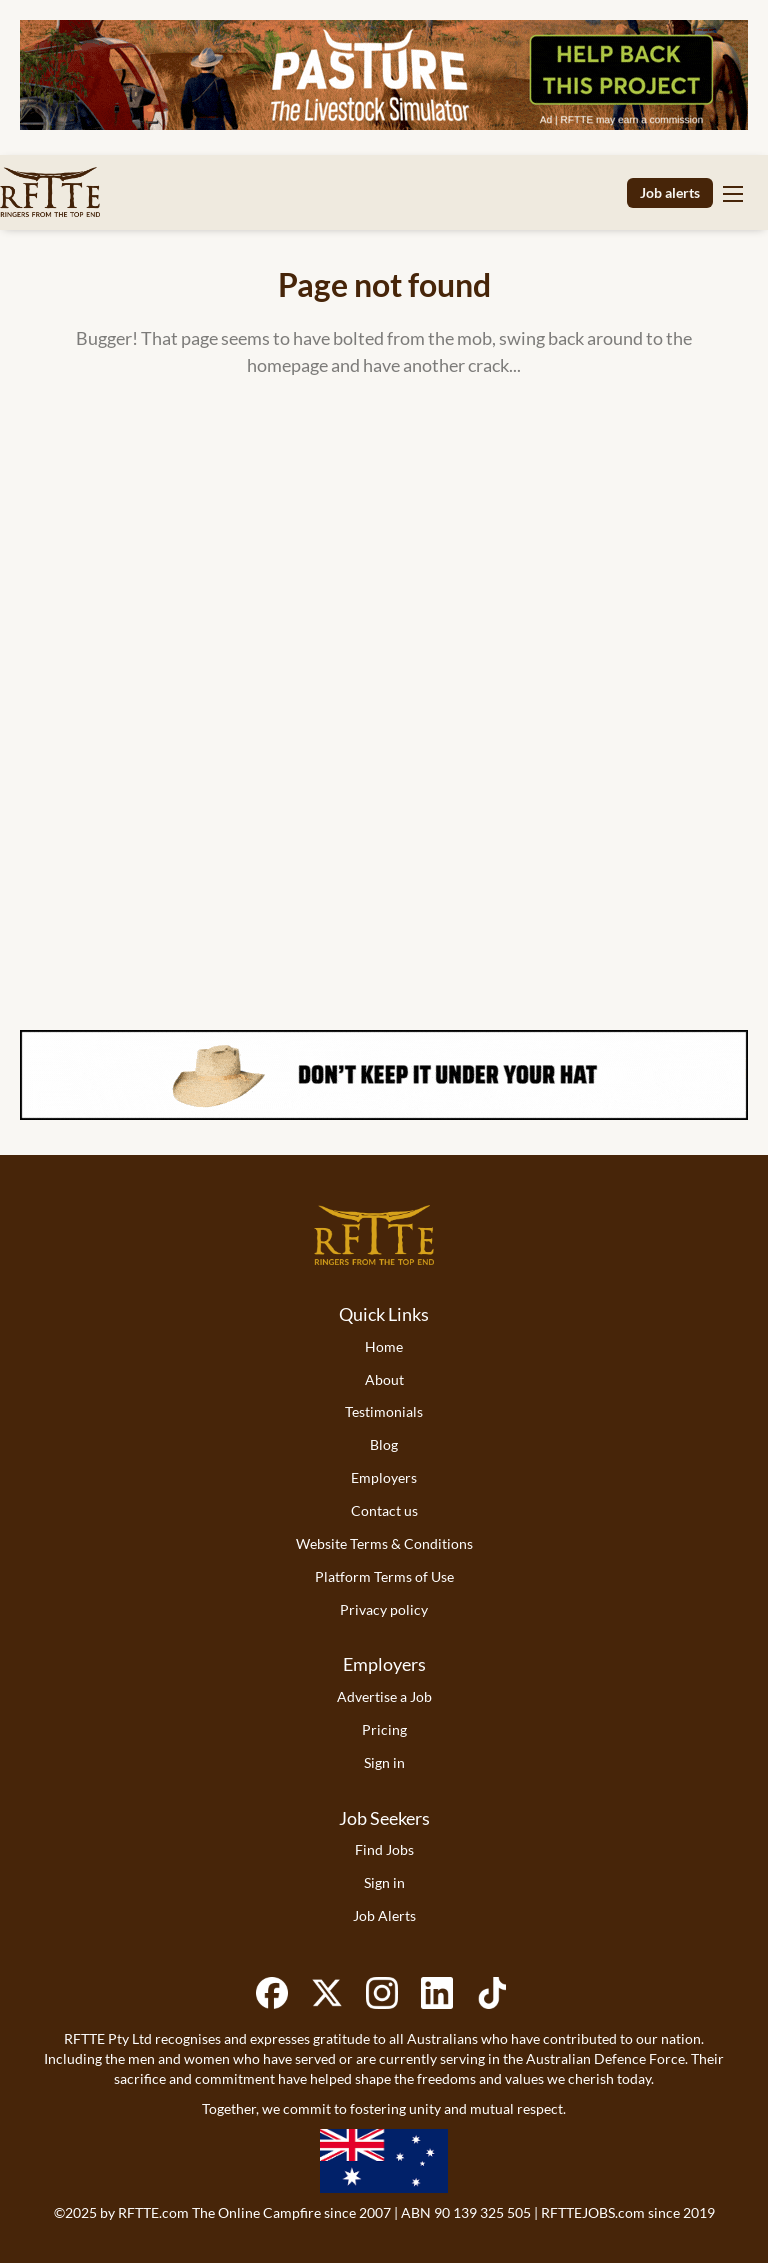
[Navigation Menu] (733, 193)
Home (384, 1346)
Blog (384, 1444)
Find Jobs (384, 1849)
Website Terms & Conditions (384, 1543)
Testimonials (384, 1411)
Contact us (384, 1510)
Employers (384, 1477)
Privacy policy (384, 1609)
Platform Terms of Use (384, 1576)
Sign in (384, 1762)
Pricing (384, 1729)
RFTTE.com (153, 2212)
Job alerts (670, 192)
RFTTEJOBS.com (593, 2212)
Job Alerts (384, 1915)
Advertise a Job (384, 1696)
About (384, 1379)
